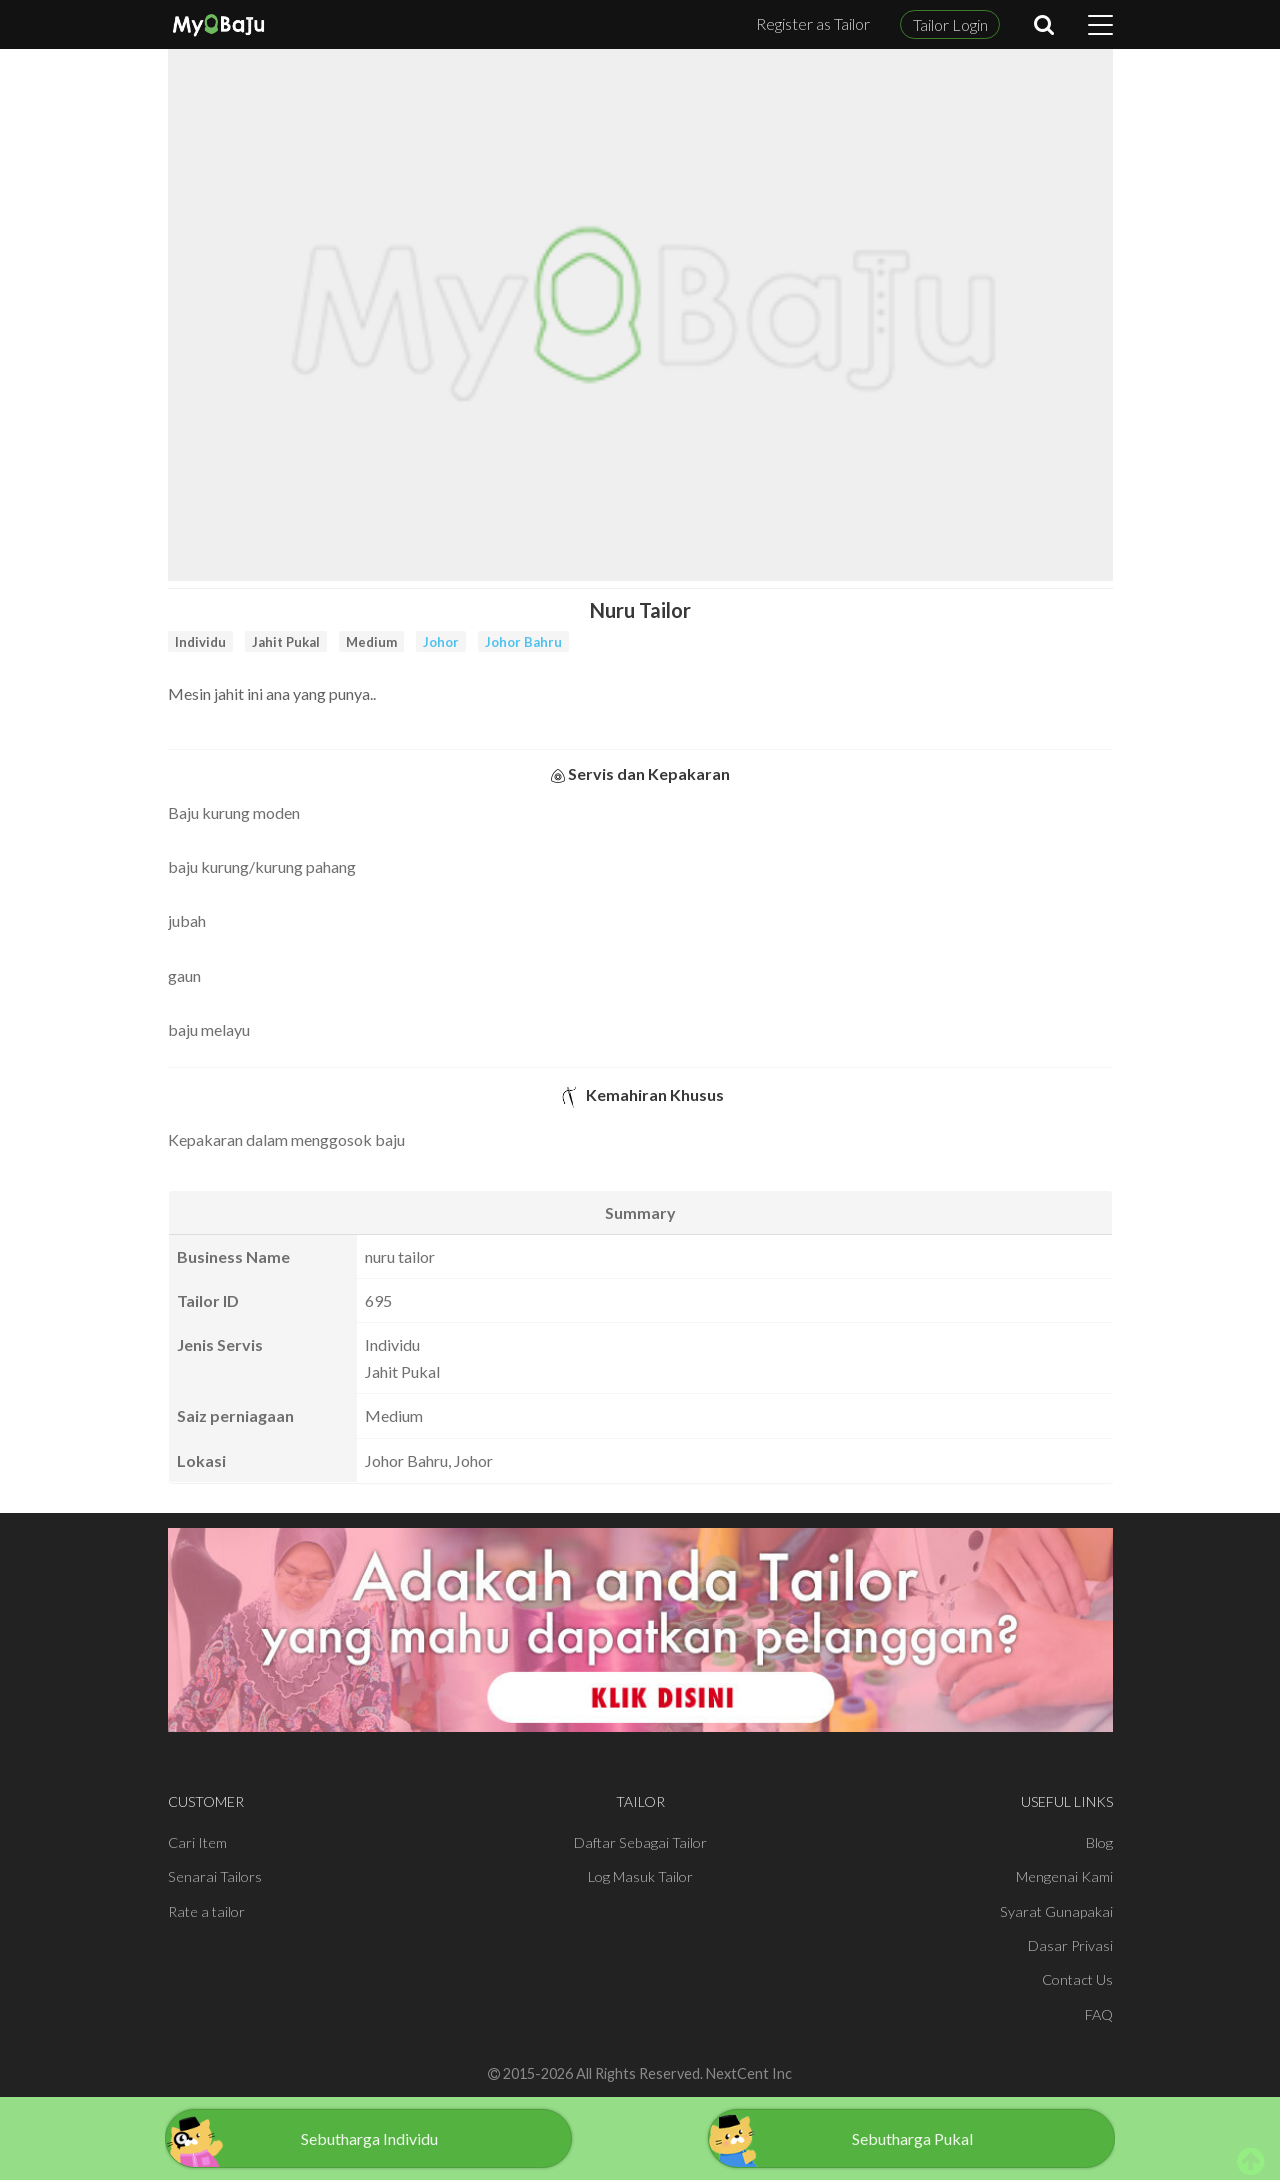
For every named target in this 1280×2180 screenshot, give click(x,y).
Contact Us (1077, 1979)
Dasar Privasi (1070, 1945)
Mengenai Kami (1064, 1876)
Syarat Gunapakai (1056, 1911)
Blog (1099, 1842)
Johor (441, 642)
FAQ (1099, 2014)
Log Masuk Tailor (640, 1876)
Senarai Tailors (215, 1876)
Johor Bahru (523, 642)
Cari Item (197, 1842)
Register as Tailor (813, 23)
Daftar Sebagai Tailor (640, 1842)
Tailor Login (950, 24)
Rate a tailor (206, 1911)
